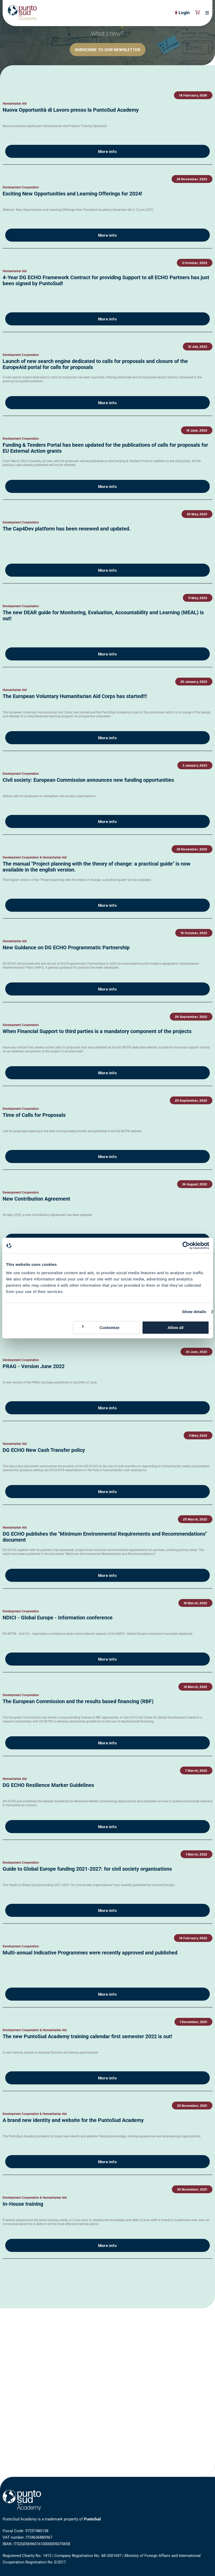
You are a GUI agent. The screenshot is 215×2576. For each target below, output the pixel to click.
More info (107, 152)
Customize (100, 1327)
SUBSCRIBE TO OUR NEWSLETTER (107, 50)
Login (182, 12)
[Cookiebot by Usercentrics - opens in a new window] (186, 1245)
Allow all (175, 1327)
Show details (194, 1311)
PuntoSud (92, 2519)
